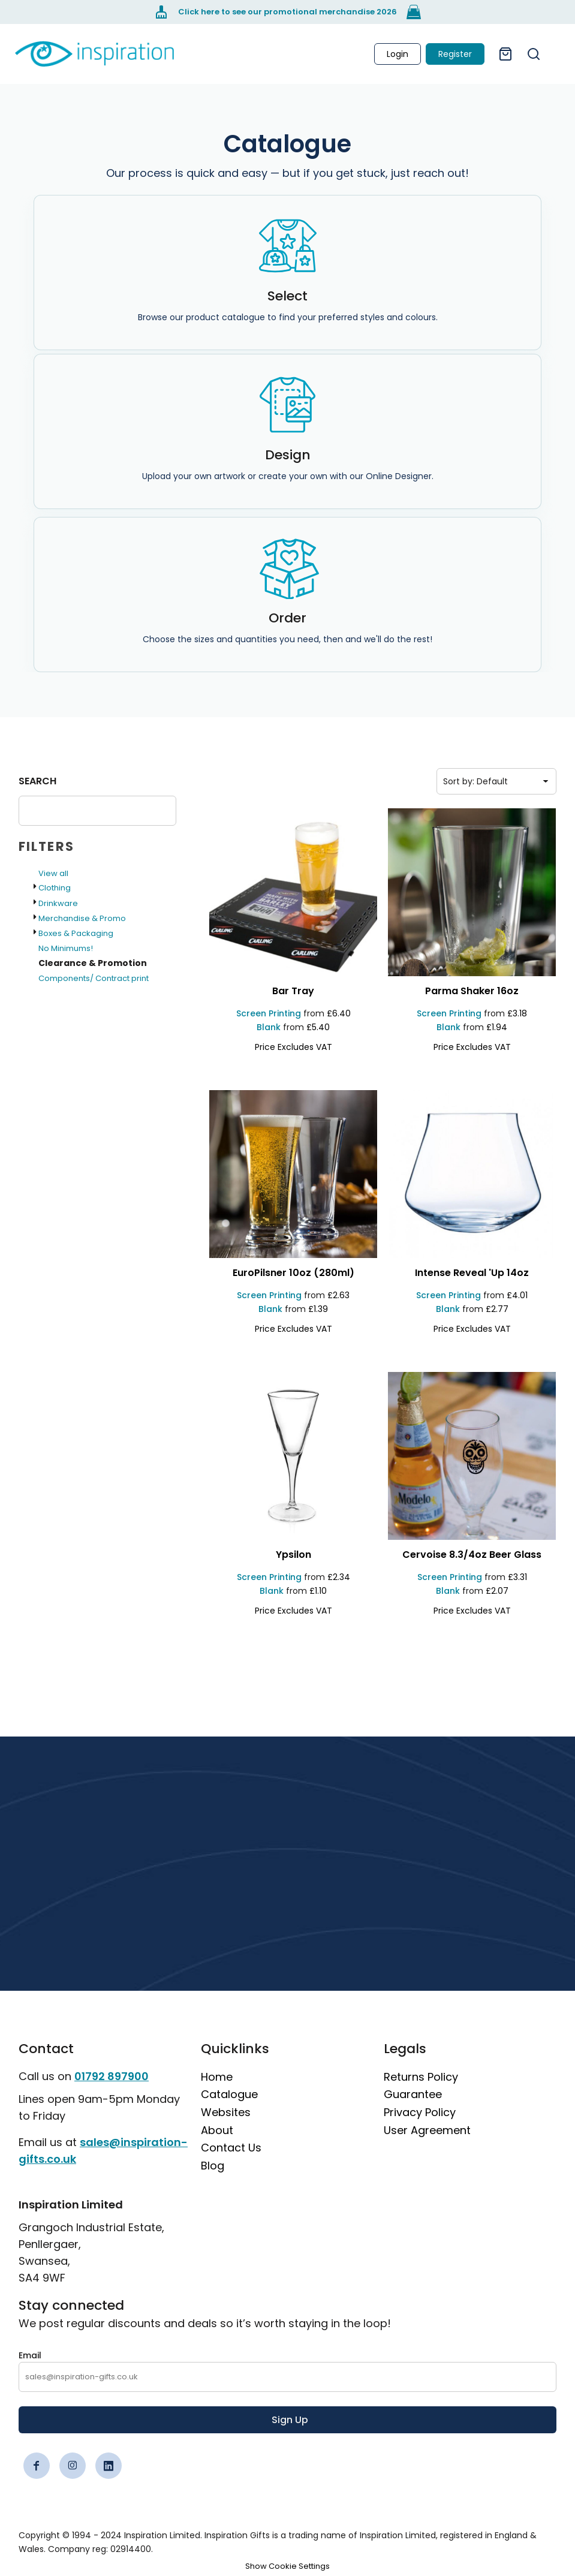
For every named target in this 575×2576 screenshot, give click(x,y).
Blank (269, 1027)
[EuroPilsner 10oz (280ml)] (293, 1273)
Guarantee (413, 2094)
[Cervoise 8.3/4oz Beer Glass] (471, 1555)
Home (217, 2076)
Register (455, 54)
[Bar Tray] (293, 991)
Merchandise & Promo (82, 918)
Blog (212, 2165)
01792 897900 (111, 2076)
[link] (94, 54)
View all (53, 873)
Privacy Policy (420, 2112)
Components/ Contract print (93, 978)
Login (397, 54)
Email (30, 2355)
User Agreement (427, 2130)
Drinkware (58, 903)
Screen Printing (268, 1013)
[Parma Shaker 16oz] (472, 991)
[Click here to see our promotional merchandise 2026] (287, 12)
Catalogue (229, 2094)
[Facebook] (36, 2465)
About (217, 2130)
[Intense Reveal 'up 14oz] (472, 1273)
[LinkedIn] (108, 2465)
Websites (226, 2112)
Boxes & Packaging (75, 933)
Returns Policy (421, 2076)
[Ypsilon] (293, 1555)
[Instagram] (72, 2465)
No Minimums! (65, 948)
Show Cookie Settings (287, 2566)
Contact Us (231, 2147)
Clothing (54, 887)
